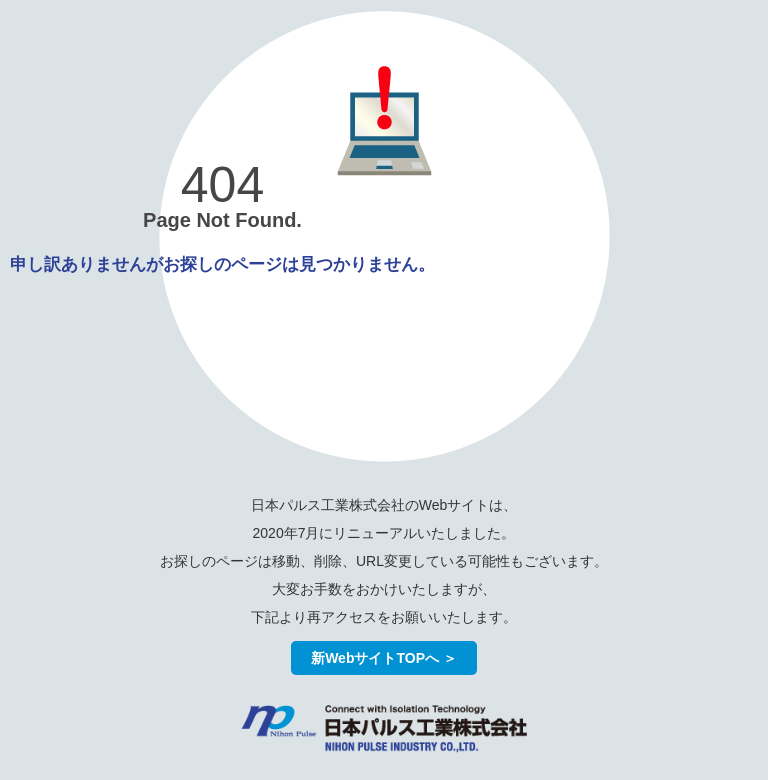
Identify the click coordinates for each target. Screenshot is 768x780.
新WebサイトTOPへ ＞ (384, 658)
